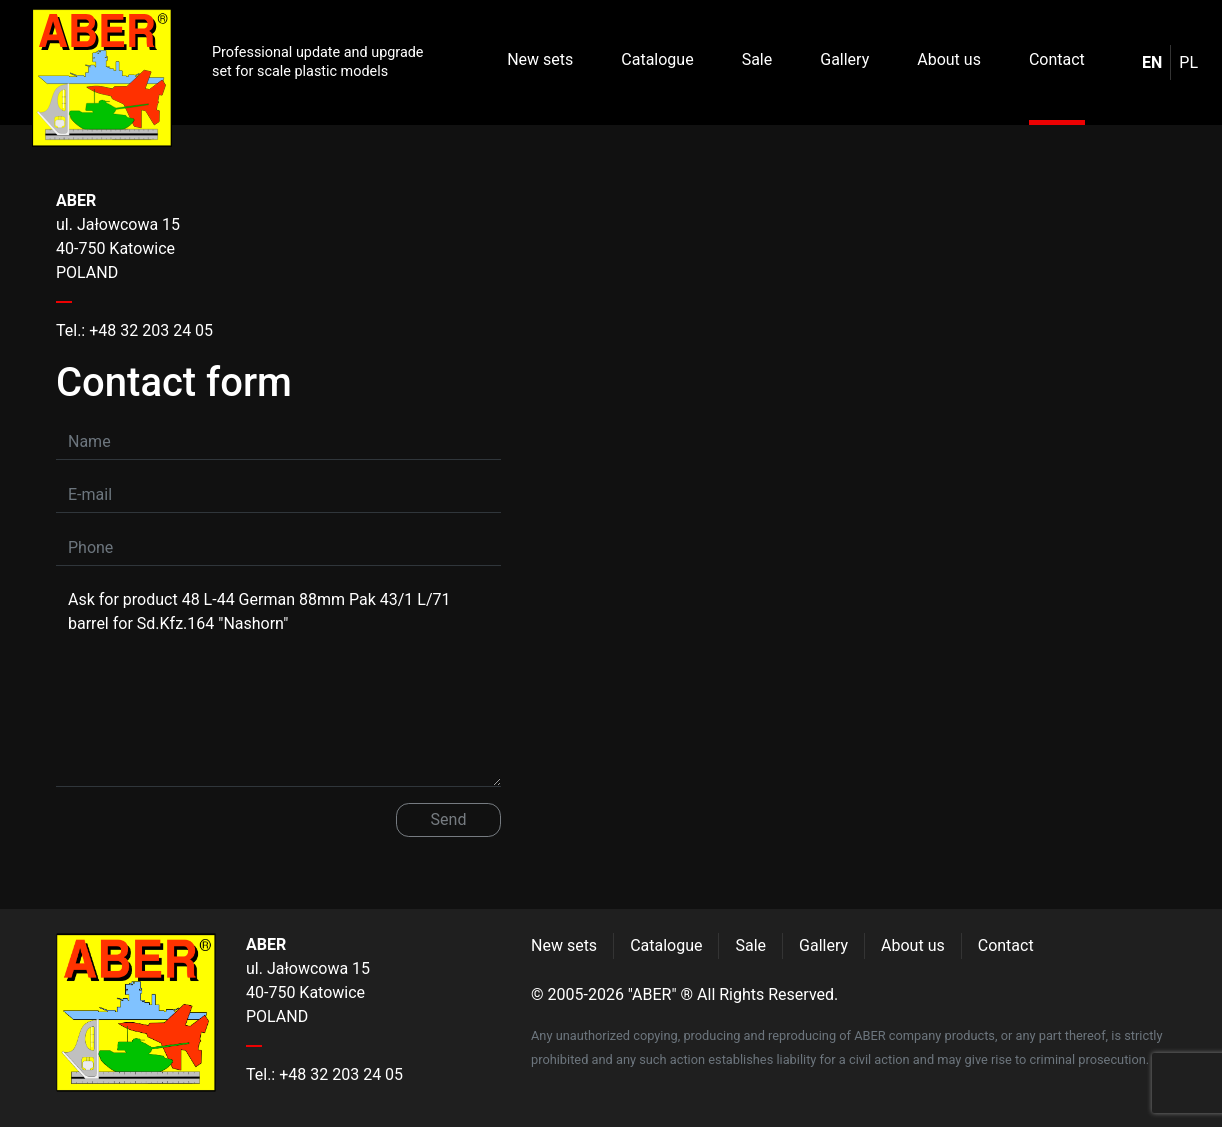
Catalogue (657, 59)
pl (1188, 62)
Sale (757, 59)
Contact (1057, 59)
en (1152, 62)
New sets (540, 59)
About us (949, 59)
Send (449, 819)
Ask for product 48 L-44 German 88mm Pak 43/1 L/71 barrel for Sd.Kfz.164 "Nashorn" (278, 684)
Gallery (844, 59)
